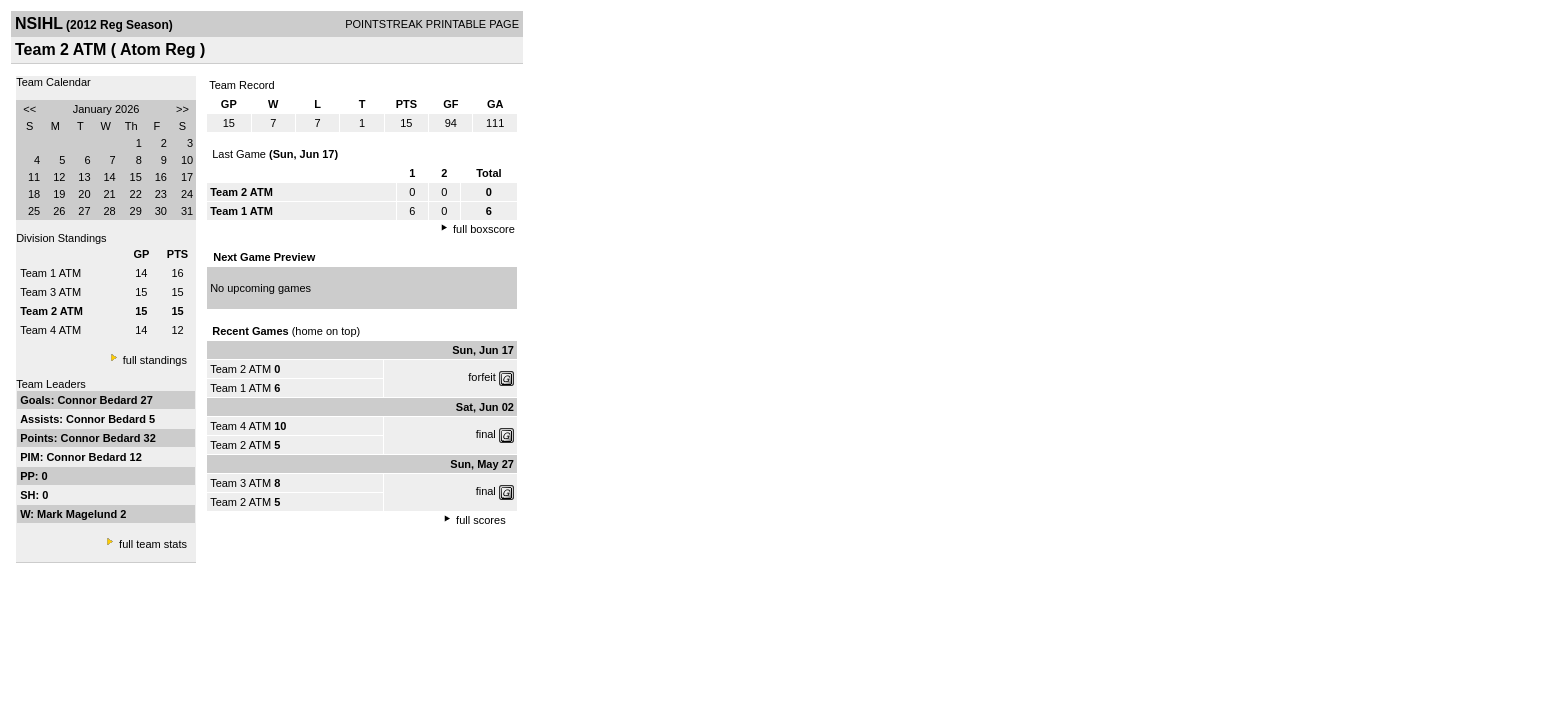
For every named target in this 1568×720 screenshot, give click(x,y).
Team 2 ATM (240, 369)
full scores (481, 520)
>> (182, 109)
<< (29, 109)
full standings (155, 360)
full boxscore (484, 229)
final (486, 434)
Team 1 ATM (50, 273)
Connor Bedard (98, 400)
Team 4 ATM (50, 330)
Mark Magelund (78, 514)
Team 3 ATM (50, 292)
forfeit (482, 377)
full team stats (153, 544)
